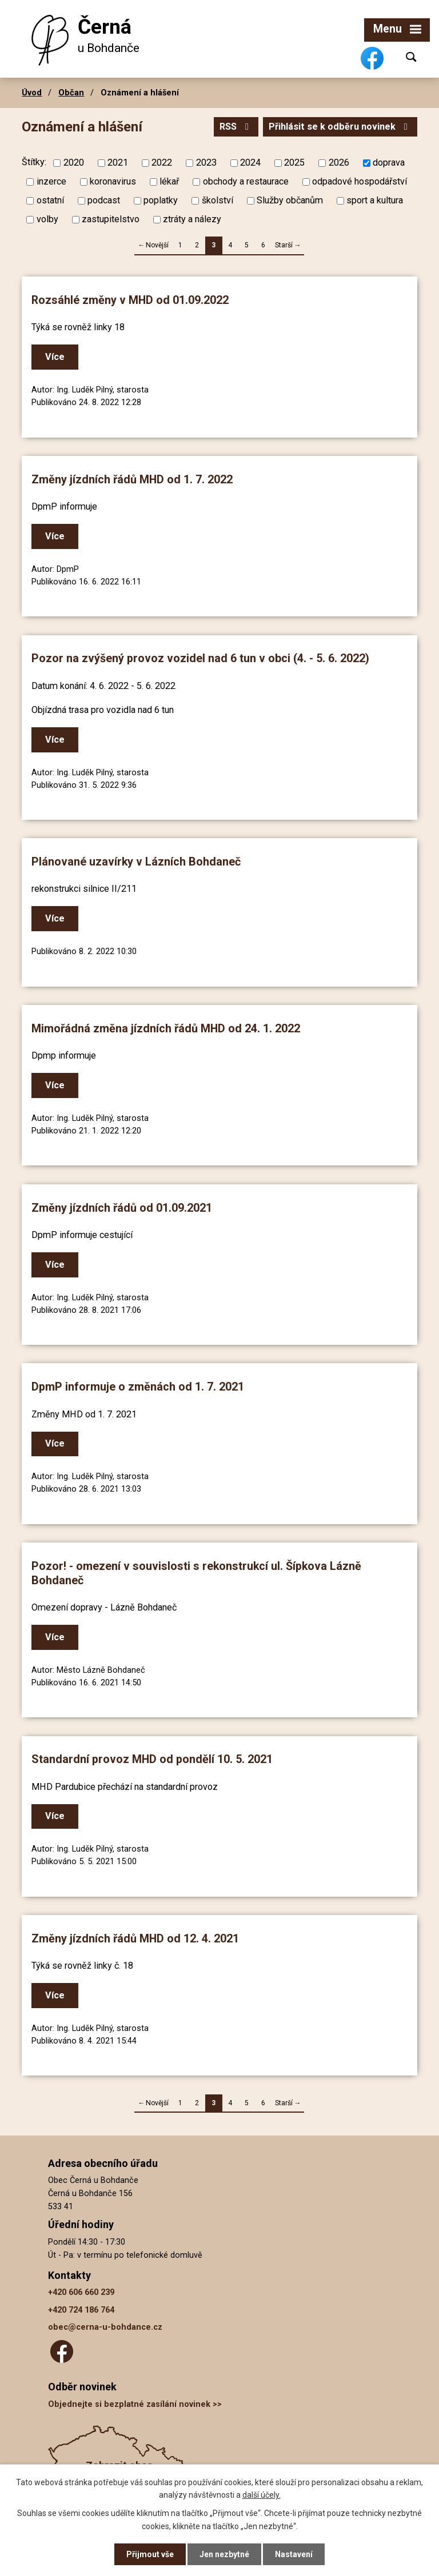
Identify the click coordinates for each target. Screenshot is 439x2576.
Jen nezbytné (224, 2554)
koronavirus (113, 181)
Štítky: (34, 162)
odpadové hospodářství (359, 181)
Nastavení (294, 2554)
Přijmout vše (150, 2554)
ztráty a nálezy (192, 219)
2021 (117, 162)
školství (217, 200)
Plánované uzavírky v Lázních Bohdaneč (136, 861)
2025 (294, 162)
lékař (169, 181)
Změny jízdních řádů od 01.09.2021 (121, 1208)
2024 (250, 162)
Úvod (32, 92)
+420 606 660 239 (81, 2292)
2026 (339, 162)
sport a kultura (374, 200)
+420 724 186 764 (81, 2310)
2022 (161, 162)
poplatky (160, 200)
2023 (206, 162)
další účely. (261, 2494)
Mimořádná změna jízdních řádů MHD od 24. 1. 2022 (165, 1028)
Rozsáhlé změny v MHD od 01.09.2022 (130, 300)
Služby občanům (290, 200)
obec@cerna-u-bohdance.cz (105, 2327)
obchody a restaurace (246, 181)
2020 (73, 162)
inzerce (51, 181)
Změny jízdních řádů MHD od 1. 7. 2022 (132, 479)
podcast (103, 200)
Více (55, 356)
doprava (389, 162)
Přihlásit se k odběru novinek (340, 126)
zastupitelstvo (110, 219)
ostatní (50, 200)
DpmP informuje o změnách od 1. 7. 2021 (137, 1386)
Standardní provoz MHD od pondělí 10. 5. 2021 (152, 1759)
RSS (236, 126)
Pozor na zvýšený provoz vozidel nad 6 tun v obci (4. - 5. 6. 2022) (200, 658)
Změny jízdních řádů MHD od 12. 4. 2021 (135, 1938)
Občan (71, 92)
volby (47, 219)
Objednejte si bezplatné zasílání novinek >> (135, 2404)
